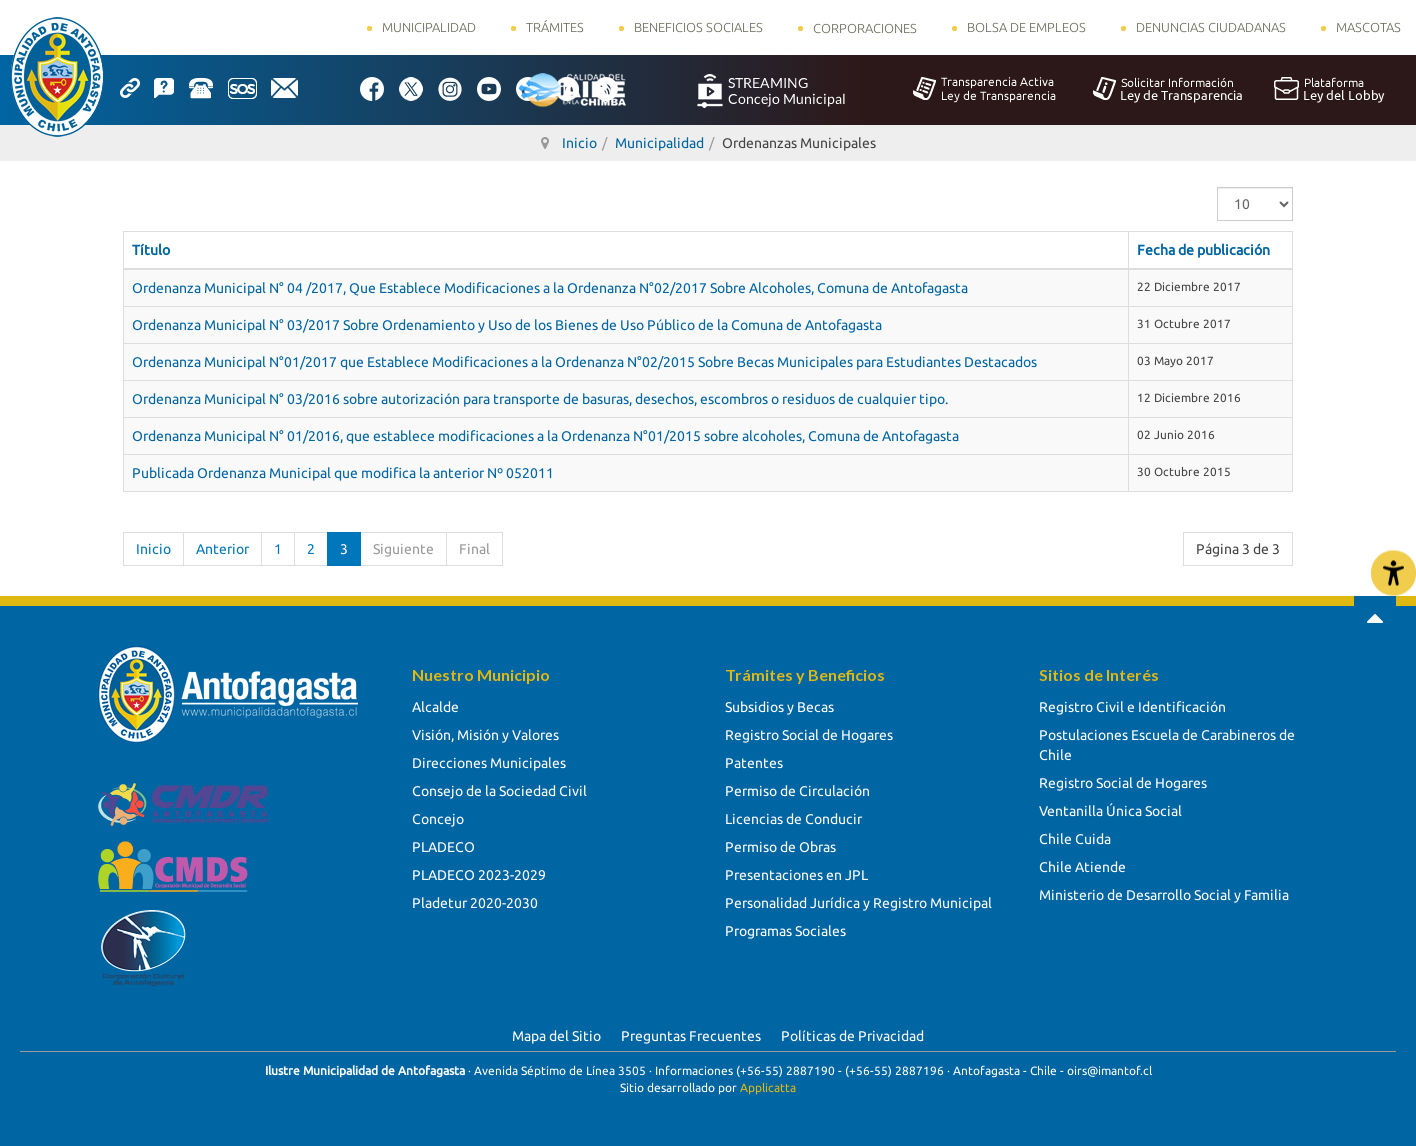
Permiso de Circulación (797, 791)
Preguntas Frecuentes (691, 1036)
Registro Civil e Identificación (1132, 707)
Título (151, 250)
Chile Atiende (1082, 867)
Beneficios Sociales (698, 27)
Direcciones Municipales (489, 763)
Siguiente (403, 549)
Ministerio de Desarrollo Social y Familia (1164, 895)
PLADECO (443, 847)
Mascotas (1368, 27)
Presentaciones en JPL (796, 875)
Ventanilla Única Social (1110, 811)
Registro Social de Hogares (809, 735)
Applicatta (768, 1087)
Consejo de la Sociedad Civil (499, 791)
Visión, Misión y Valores (485, 735)
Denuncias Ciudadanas (1211, 27)
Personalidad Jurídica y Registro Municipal (858, 903)
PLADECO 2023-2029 (479, 875)
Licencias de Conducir (793, 819)
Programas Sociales (785, 931)
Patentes (754, 763)
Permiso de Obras (780, 847)
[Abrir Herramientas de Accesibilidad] (1393, 573)
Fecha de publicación (1203, 250)
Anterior (222, 549)
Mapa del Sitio (556, 1036)
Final (474, 549)
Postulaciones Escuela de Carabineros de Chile (1167, 745)
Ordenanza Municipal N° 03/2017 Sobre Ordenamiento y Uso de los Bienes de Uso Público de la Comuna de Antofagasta (507, 325)
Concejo (438, 819)
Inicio (153, 549)
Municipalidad (429, 27)
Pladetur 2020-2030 (475, 903)
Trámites (555, 27)
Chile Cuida (1075, 839)
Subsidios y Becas (779, 707)
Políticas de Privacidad (852, 1036)
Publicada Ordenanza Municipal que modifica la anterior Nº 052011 (343, 473)
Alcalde (435, 707)
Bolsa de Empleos (1026, 27)
